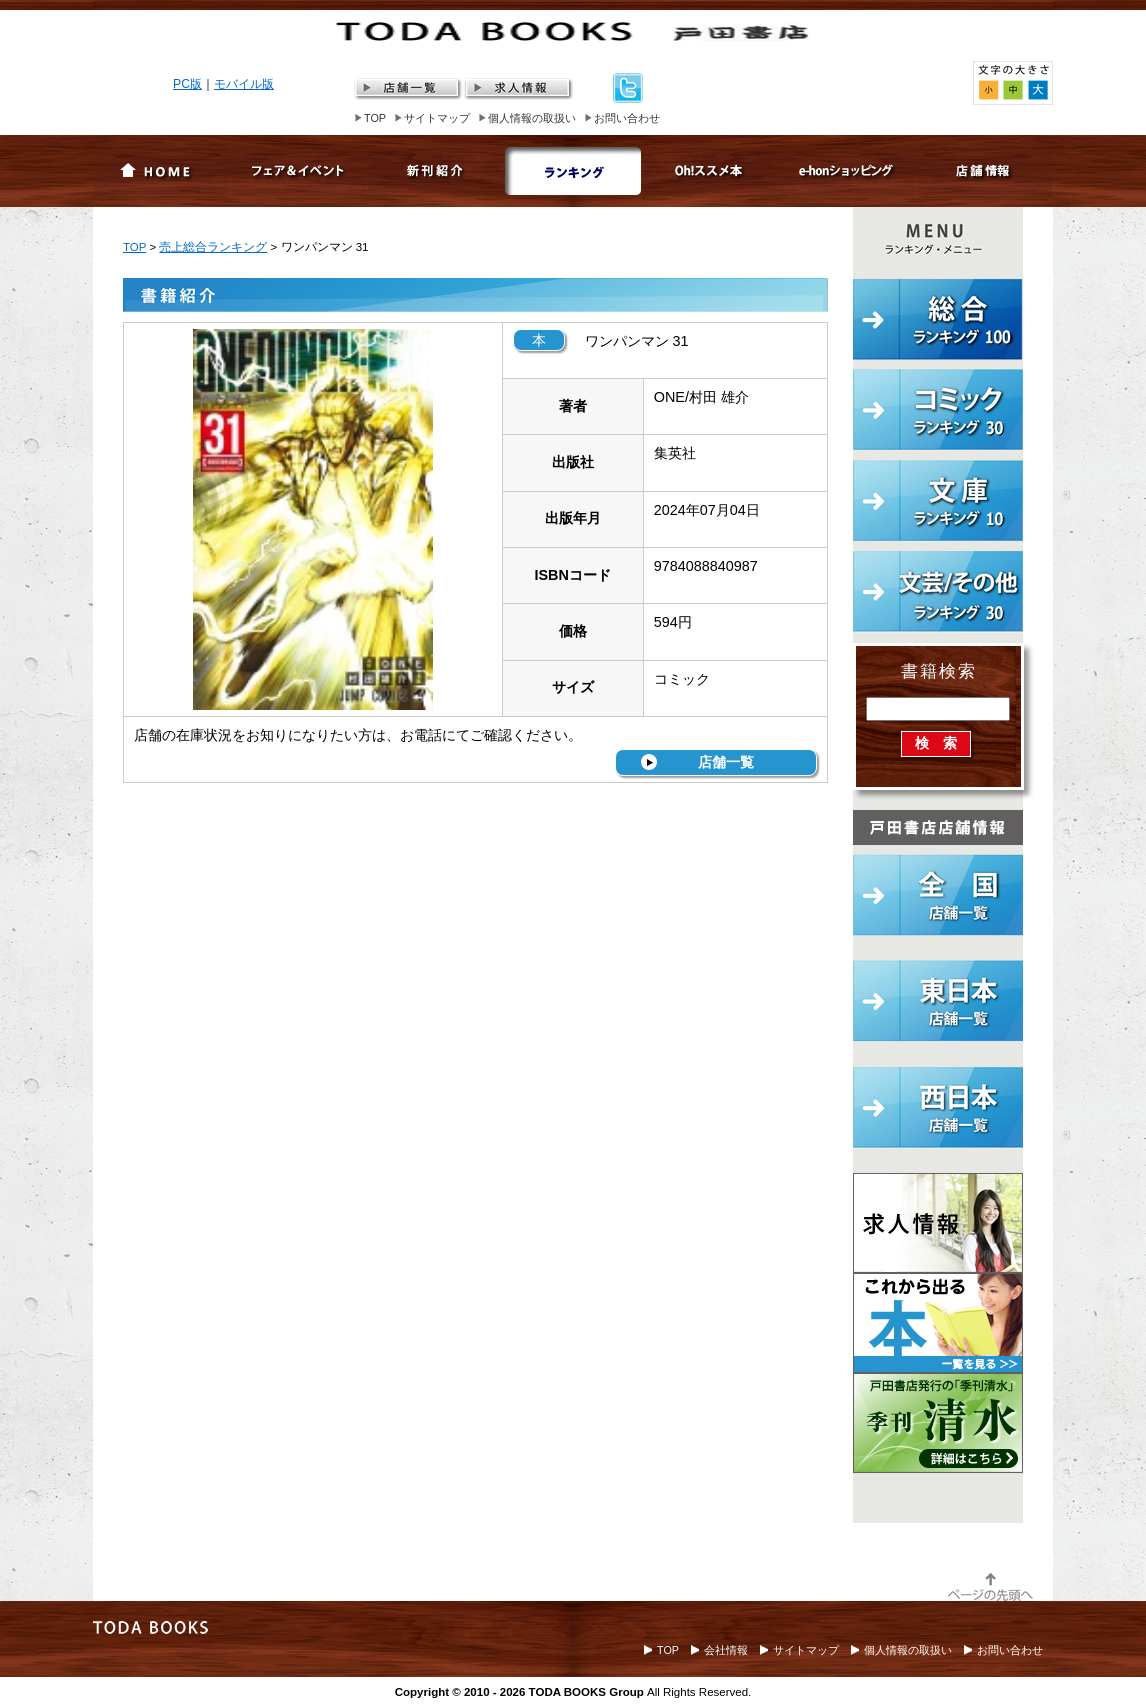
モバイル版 (244, 84)
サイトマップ (437, 118)
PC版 (187, 84)
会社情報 (726, 1650)
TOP (375, 118)
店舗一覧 (726, 762)
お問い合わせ (627, 118)
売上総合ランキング (213, 247)
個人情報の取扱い (532, 118)
